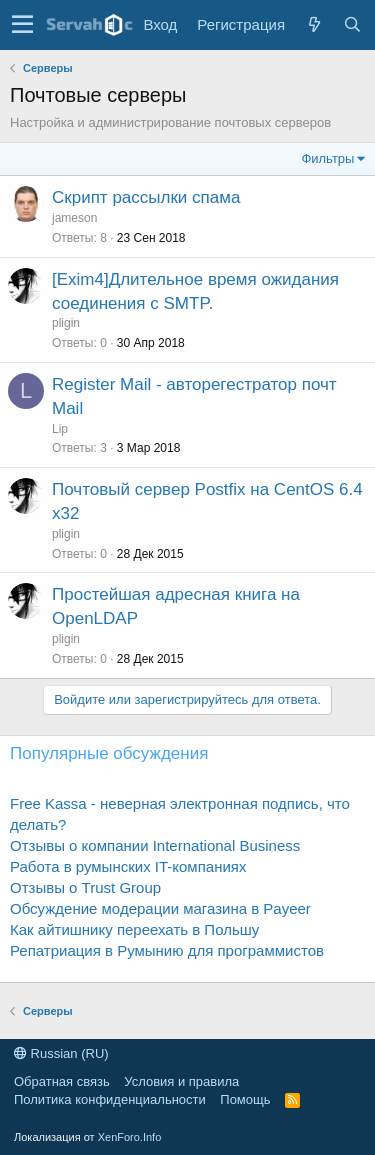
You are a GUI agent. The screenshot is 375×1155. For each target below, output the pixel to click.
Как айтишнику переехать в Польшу (134, 929)
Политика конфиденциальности (110, 1099)
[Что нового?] (314, 24)
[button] (22, 25)
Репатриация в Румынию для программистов (167, 950)
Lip (60, 429)
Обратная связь (62, 1081)
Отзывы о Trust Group (85, 887)
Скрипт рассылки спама (146, 197)
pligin (66, 323)
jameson (74, 218)
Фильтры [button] (327, 158)
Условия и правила (181, 1081)
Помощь (245, 1099)
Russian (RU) (61, 1053)
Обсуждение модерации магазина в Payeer (160, 908)
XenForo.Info (130, 1137)
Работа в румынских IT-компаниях (128, 866)
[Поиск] (352, 24)
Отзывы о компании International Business (155, 845)
